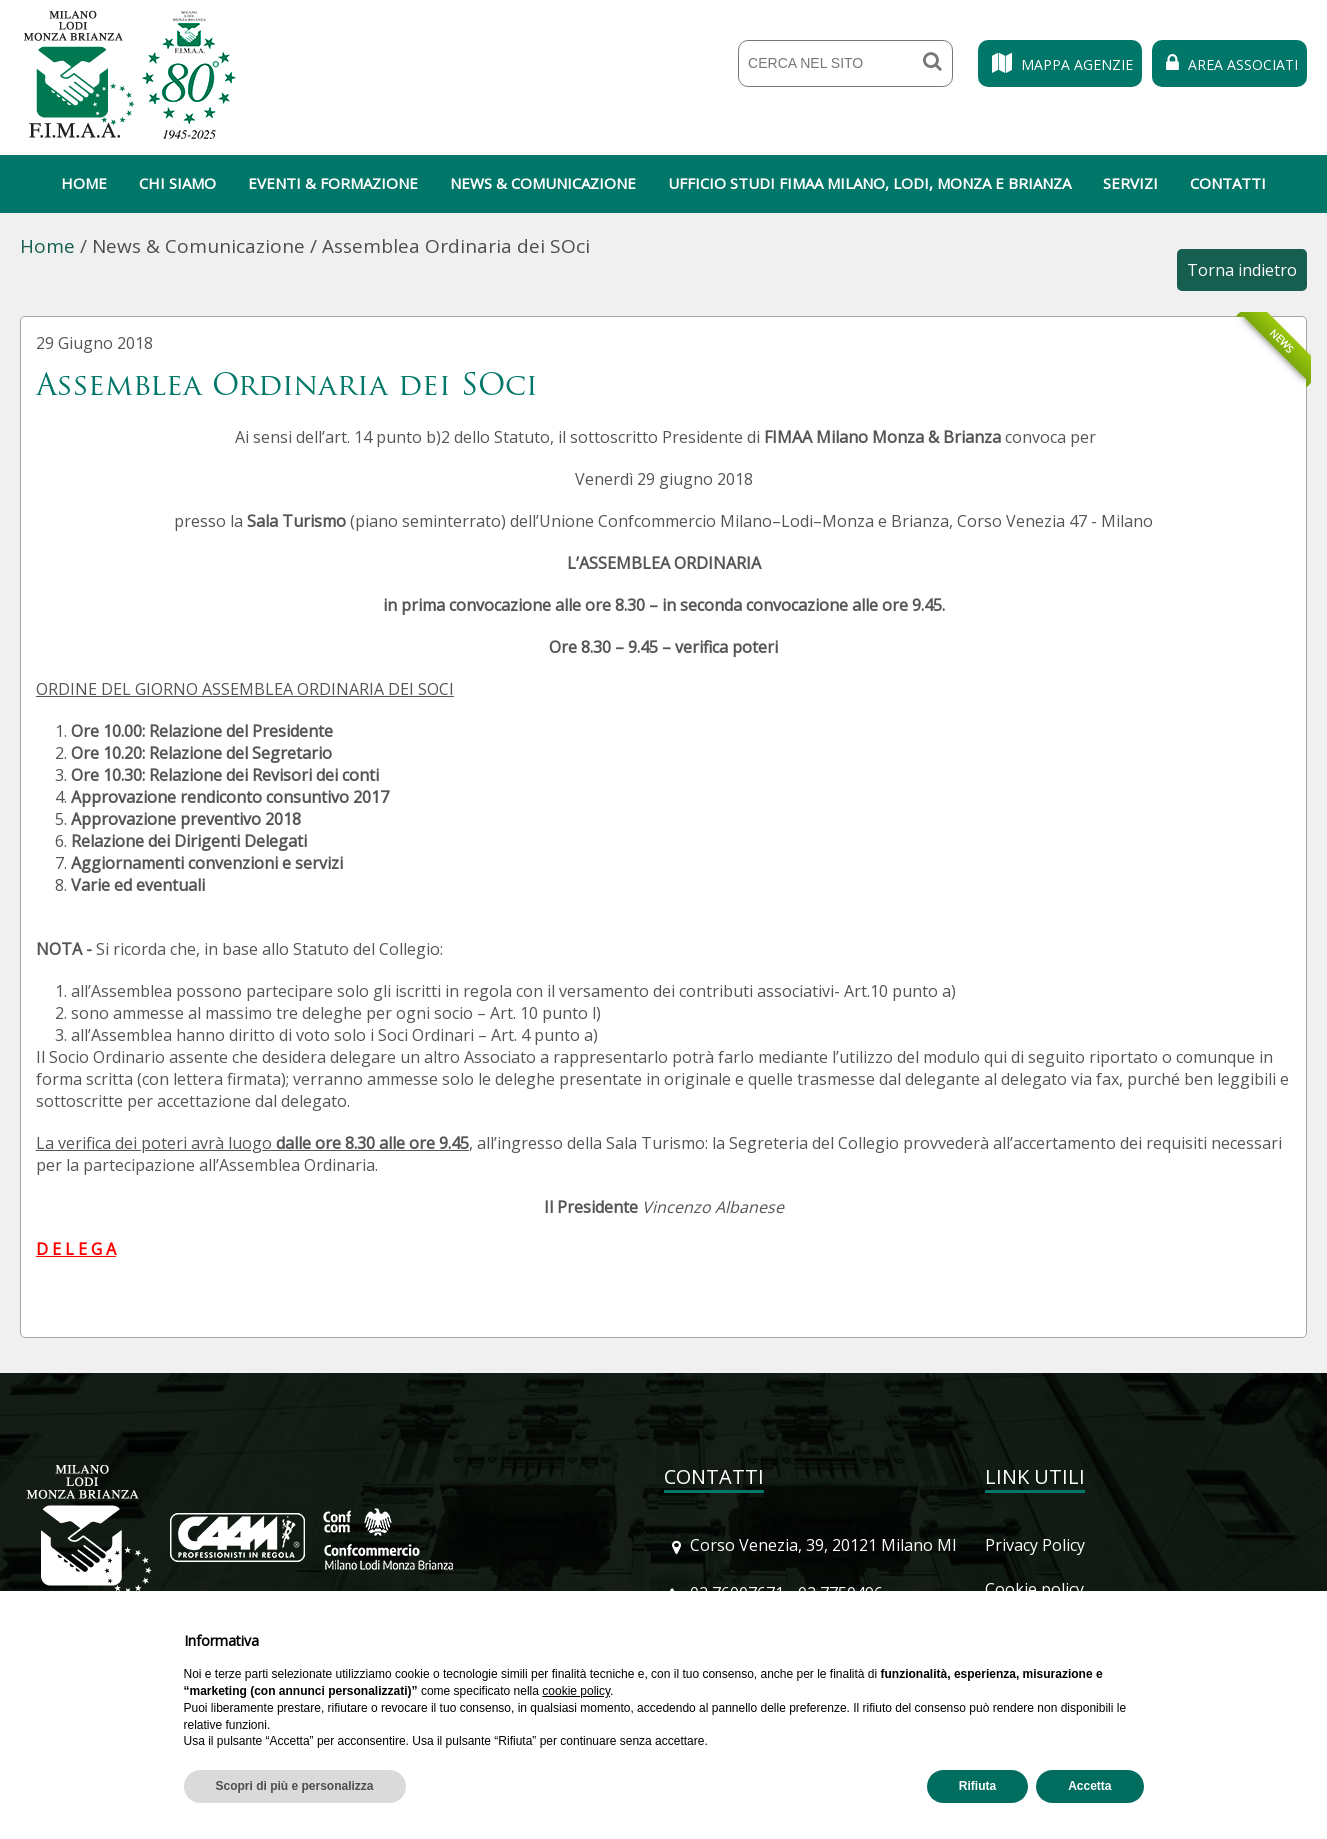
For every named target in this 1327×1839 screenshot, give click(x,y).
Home (84, 183)
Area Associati (1229, 64)
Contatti (1228, 183)
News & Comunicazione (543, 183)
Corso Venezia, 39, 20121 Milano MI (823, 1545)
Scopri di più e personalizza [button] (295, 1786)
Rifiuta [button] (977, 1786)
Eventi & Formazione (333, 183)
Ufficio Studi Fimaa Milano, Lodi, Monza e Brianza (869, 183)
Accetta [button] (1089, 1786)
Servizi (1130, 183)
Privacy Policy (1035, 1545)
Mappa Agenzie (1060, 64)
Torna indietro (1242, 270)
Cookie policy (1034, 1589)
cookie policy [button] (576, 1691)
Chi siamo (177, 183)
